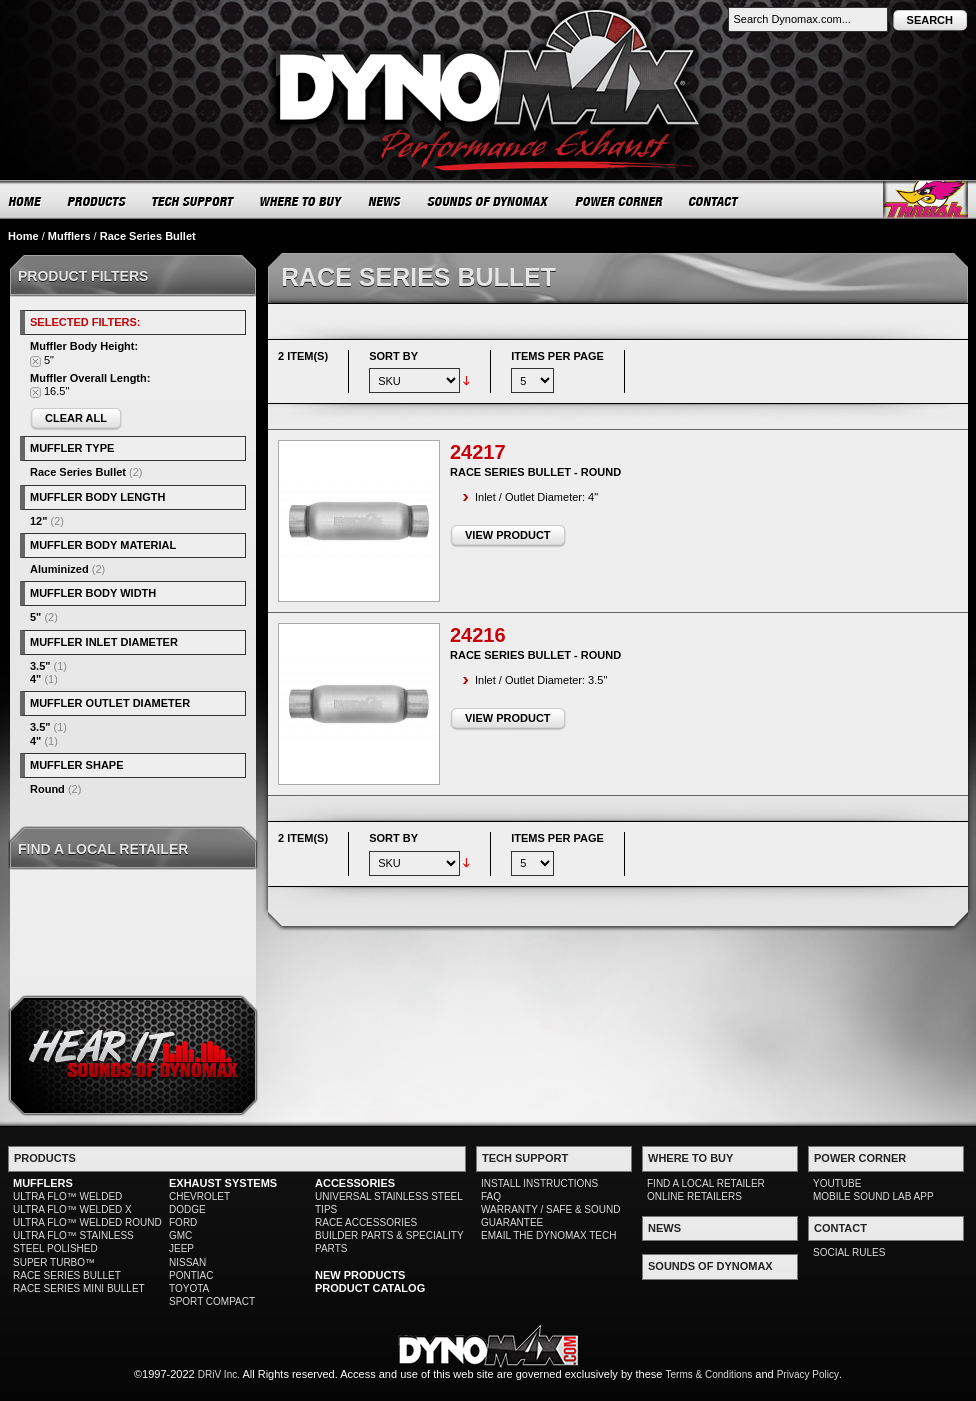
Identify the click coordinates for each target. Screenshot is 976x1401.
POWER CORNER (619, 201)
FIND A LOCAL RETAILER (706, 1183)
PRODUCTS (97, 201)
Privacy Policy (808, 1374)
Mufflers (69, 236)
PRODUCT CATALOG (370, 1288)
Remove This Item (35, 361)
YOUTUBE (837, 1183)
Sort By (393, 356)
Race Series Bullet (78, 472)
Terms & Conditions (709, 1374)
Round (47, 789)
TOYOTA (189, 1288)
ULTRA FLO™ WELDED (67, 1196)
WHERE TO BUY (301, 201)
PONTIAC (191, 1275)
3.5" (40, 666)
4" (35, 679)
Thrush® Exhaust (925, 199)
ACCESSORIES (355, 1183)
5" (35, 617)
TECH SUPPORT (193, 201)
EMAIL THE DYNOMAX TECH (548, 1235)
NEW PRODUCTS (360, 1275)
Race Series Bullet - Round (535, 472)
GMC (180, 1235)
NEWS (385, 201)
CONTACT (714, 201)
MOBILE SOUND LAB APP (873, 1196)
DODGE (187, 1209)
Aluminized (59, 569)
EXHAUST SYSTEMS (223, 1183)
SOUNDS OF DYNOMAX (488, 201)
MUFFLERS (43, 1183)
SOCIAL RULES (849, 1252)
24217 (478, 452)
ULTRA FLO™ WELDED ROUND (87, 1222)
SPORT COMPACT (212, 1301)
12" (38, 521)
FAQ (491, 1196)
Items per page (557, 356)
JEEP (181, 1248)
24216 (478, 635)
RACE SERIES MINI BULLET (79, 1288)
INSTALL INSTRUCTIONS (539, 1183)
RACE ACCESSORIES (366, 1222)
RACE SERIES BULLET (67, 1275)
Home (23, 236)
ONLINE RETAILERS (694, 1196)
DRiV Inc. (219, 1374)
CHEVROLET (199, 1196)
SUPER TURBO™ (54, 1262)
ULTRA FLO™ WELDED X (72, 1209)
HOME (25, 201)
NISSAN (187, 1262)
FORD (183, 1222)
